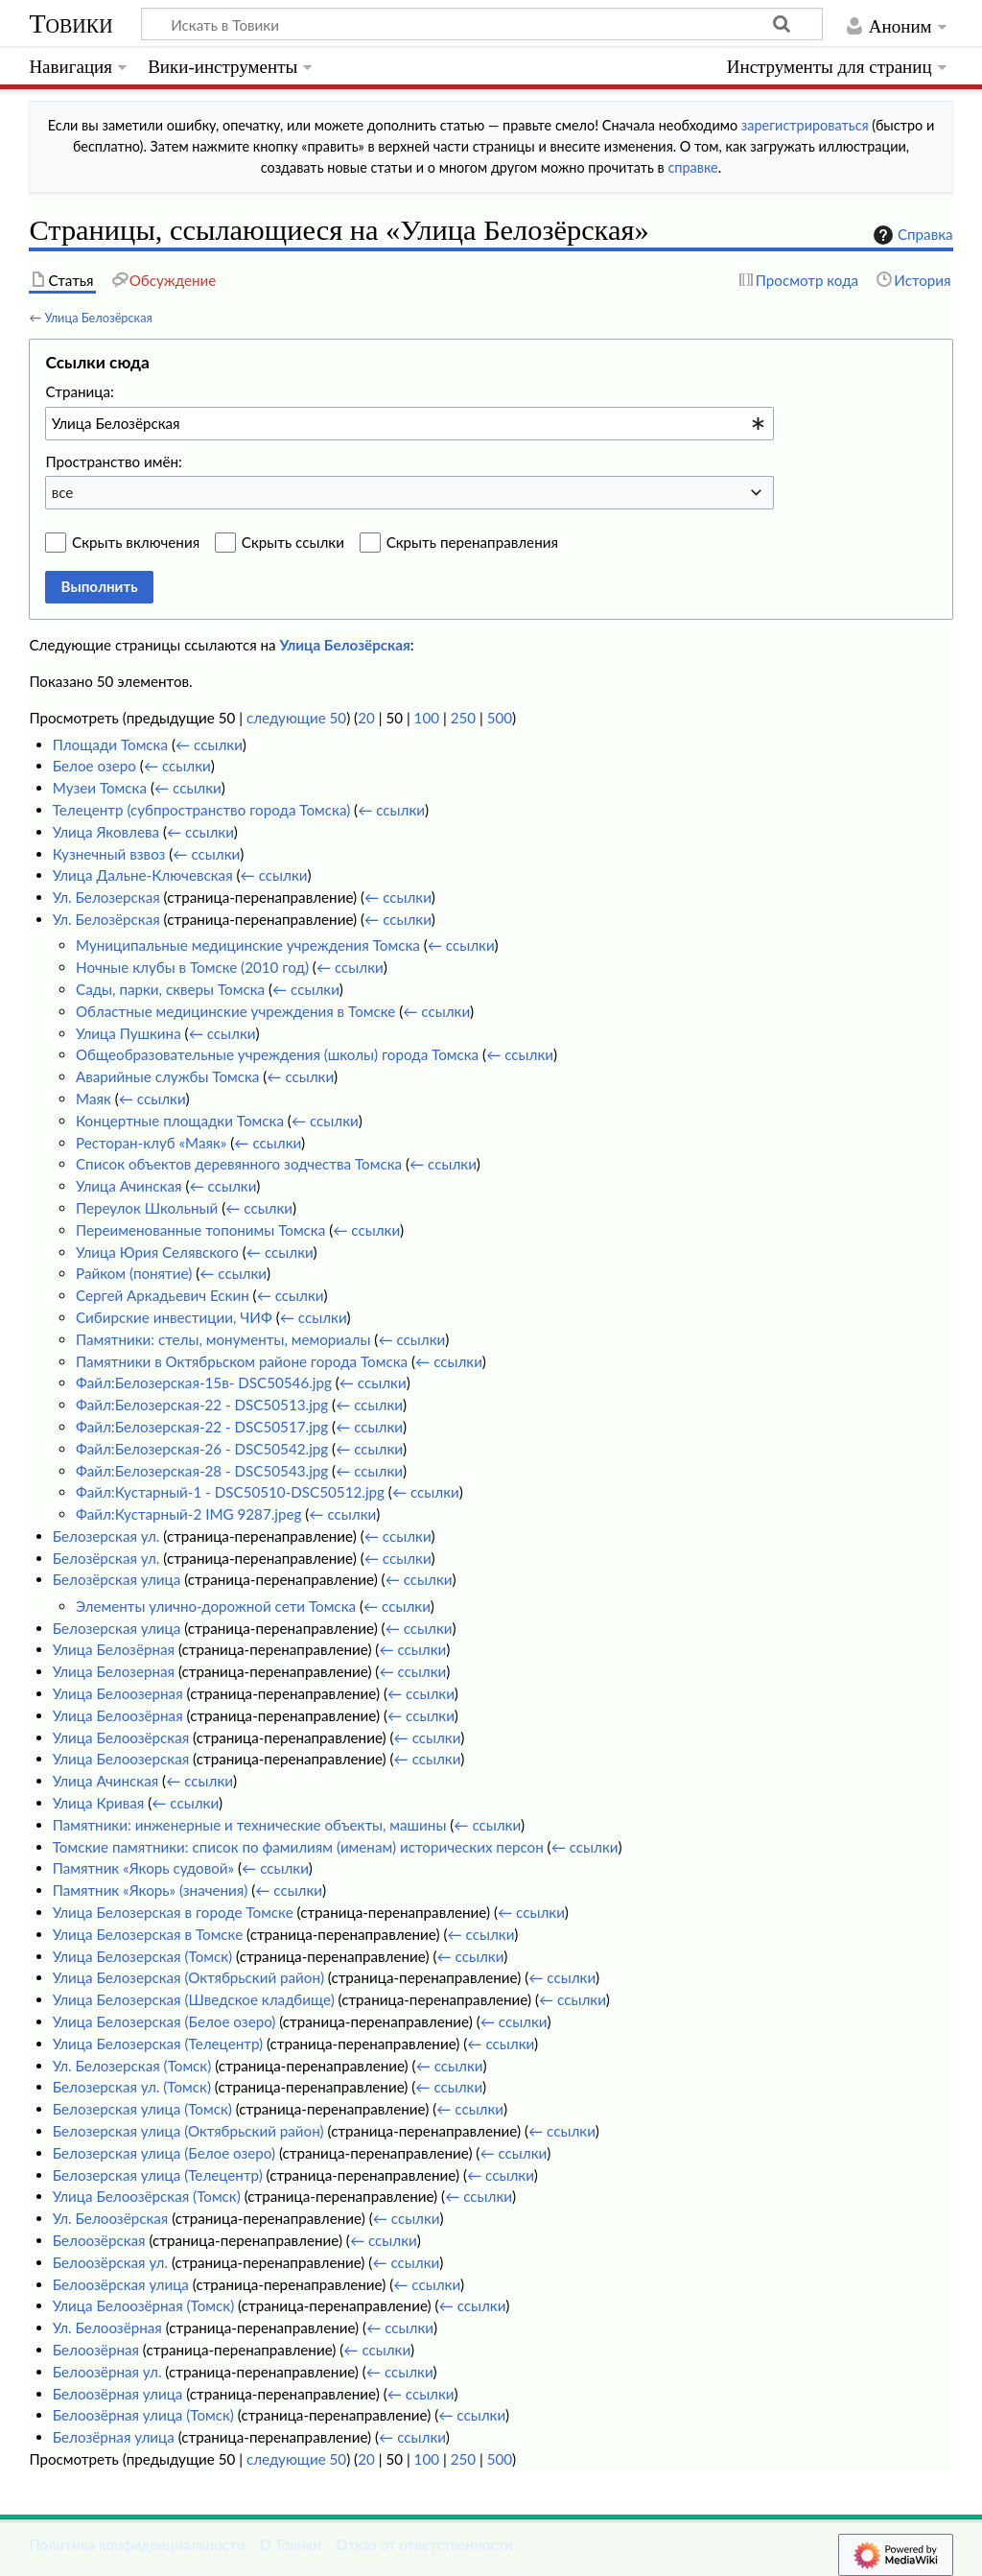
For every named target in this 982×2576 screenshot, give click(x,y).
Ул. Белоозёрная (107, 2327)
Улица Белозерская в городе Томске (173, 1912)
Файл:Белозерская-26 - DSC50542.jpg (202, 1448)
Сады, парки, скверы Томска (170, 989)
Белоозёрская (99, 2240)
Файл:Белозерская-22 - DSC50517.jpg (202, 1426)
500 (499, 717)
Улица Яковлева (106, 831)
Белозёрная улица (114, 2437)
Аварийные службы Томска (167, 1076)
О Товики (291, 2544)
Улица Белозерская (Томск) (142, 1956)
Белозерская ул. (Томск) (132, 2086)
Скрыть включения (135, 542)
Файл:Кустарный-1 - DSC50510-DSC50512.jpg (230, 1492)
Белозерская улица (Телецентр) (158, 2175)
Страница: (79, 391)
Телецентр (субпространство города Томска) (202, 809)
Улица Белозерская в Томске (148, 1934)
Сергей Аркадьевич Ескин (162, 1295)
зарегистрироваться (805, 125)
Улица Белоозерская (121, 1758)
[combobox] (409, 423)
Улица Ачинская (129, 1185)
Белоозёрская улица (121, 2284)
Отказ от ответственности (425, 2544)
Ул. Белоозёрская (111, 2218)
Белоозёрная (96, 2349)
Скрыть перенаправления (472, 542)
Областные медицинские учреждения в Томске (235, 1011)
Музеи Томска (100, 787)
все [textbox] (63, 492)
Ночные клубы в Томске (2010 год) (192, 967)
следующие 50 (296, 717)
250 (463, 717)
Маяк (93, 1098)
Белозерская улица (117, 1628)
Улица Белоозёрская (121, 1737)
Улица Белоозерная (118, 1693)
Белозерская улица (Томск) (142, 2108)
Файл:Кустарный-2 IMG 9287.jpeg (188, 1514)
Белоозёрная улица (118, 2393)
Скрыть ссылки (293, 542)
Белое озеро (94, 765)
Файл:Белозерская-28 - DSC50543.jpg (202, 1470)
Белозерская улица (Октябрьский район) (188, 2130)
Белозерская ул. (106, 1536)
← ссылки (209, 744)
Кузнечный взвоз (109, 854)
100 (426, 717)
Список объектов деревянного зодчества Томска (239, 1163)
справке (692, 167)
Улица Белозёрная (114, 1649)
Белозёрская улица (117, 1579)
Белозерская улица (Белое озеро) (164, 2153)
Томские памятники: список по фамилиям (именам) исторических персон (298, 1846)
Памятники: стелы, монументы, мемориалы (223, 1339)
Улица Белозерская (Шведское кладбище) (194, 1999)
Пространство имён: (113, 461)
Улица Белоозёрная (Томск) (144, 2305)
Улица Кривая (99, 1802)
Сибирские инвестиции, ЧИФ (174, 1317)
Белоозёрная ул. (107, 2371)
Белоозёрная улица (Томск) (143, 2414)
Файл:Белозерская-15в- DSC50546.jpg (204, 1382)
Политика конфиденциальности (137, 2544)
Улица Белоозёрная (118, 1715)
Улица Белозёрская (98, 317)
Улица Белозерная (114, 1671)
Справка (911, 235)
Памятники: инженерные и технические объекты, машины (250, 1824)
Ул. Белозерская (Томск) (132, 2065)
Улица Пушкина (128, 1033)
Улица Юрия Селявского (157, 1252)
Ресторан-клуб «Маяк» (151, 1142)
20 (366, 717)
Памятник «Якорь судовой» (143, 1868)
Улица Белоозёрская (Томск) (147, 2196)
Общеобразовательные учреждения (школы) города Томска (277, 1054)
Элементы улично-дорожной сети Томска (216, 1606)
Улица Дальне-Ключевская (143, 875)
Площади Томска (110, 744)
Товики (70, 23)
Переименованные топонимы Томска (200, 1230)
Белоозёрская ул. (110, 2262)
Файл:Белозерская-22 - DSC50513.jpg (202, 1404)
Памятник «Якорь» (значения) (150, 1890)
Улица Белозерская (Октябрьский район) (188, 1977)
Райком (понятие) (134, 1273)
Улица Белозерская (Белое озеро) (164, 2021)
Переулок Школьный (147, 1208)
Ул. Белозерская (106, 897)
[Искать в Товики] (482, 24)
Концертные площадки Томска (180, 1120)
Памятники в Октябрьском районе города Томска (242, 1361)
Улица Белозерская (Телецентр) (158, 2043)
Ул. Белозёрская (106, 919)
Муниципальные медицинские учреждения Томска (248, 945)
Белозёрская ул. (106, 1558)
